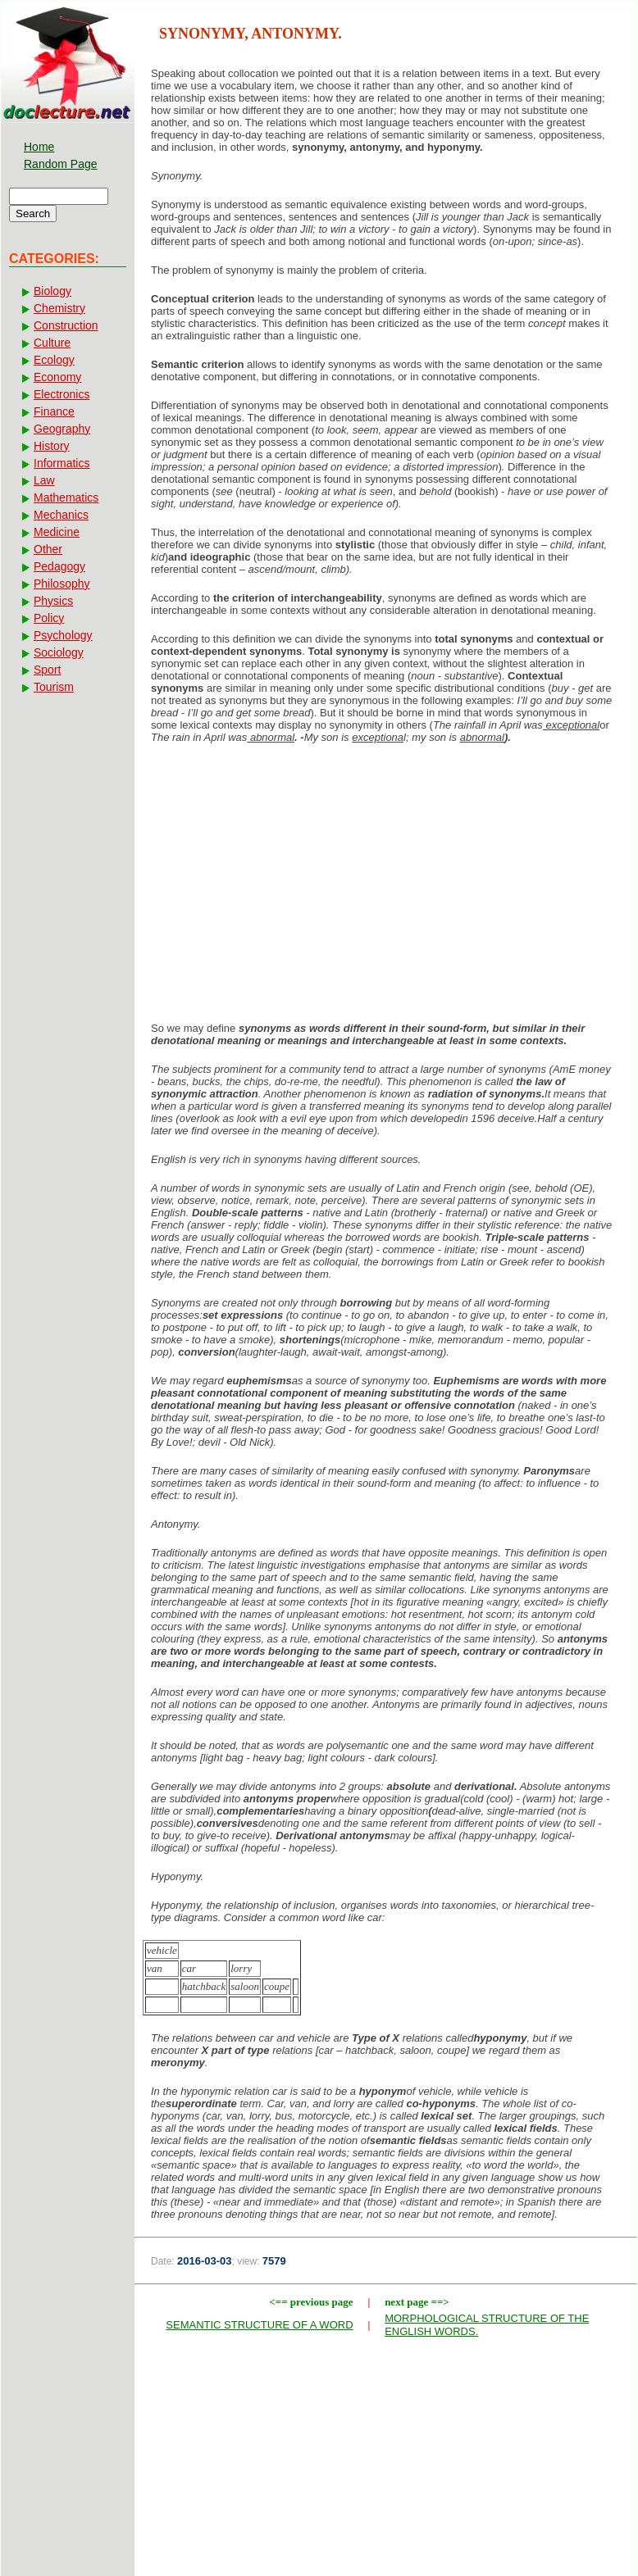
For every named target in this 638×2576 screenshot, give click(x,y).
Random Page (61, 163)
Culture (52, 342)
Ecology (54, 359)
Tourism (54, 686)
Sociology (59, 652)
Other (48, 549)
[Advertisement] (385, 887)
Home (39, 146)
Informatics (61, 463)
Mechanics (61, 514)
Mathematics (66, 497)
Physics (53, 600)
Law (44, 480)
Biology (52, 291)
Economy (57, 377)
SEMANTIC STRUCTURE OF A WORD (259, 2325)
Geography (62, 428)
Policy (49, 618)
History (52, 445)
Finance (54, 411)
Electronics (61, 394)
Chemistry (59, 308)
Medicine (57, 531)
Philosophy (62, 583)
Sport (47, 669)
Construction (66, 325)
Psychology (63, 635)
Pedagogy (59, 566)
